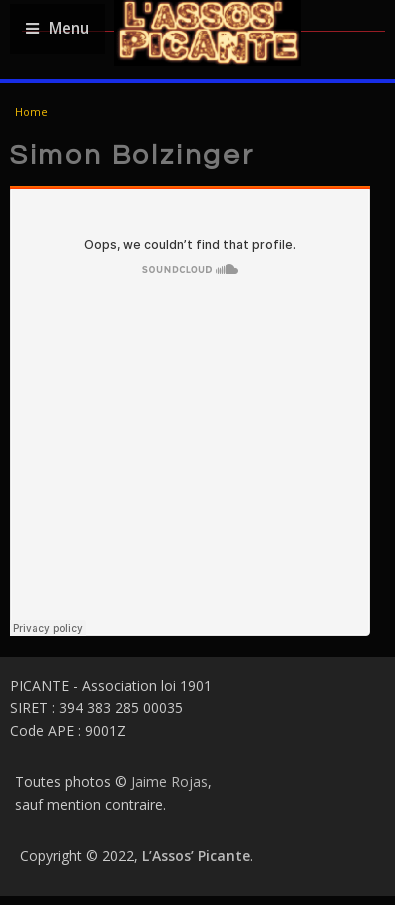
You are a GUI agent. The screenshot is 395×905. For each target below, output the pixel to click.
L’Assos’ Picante (196, 855)
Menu (57, 28)
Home (31, 111)
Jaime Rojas (169, 781)
